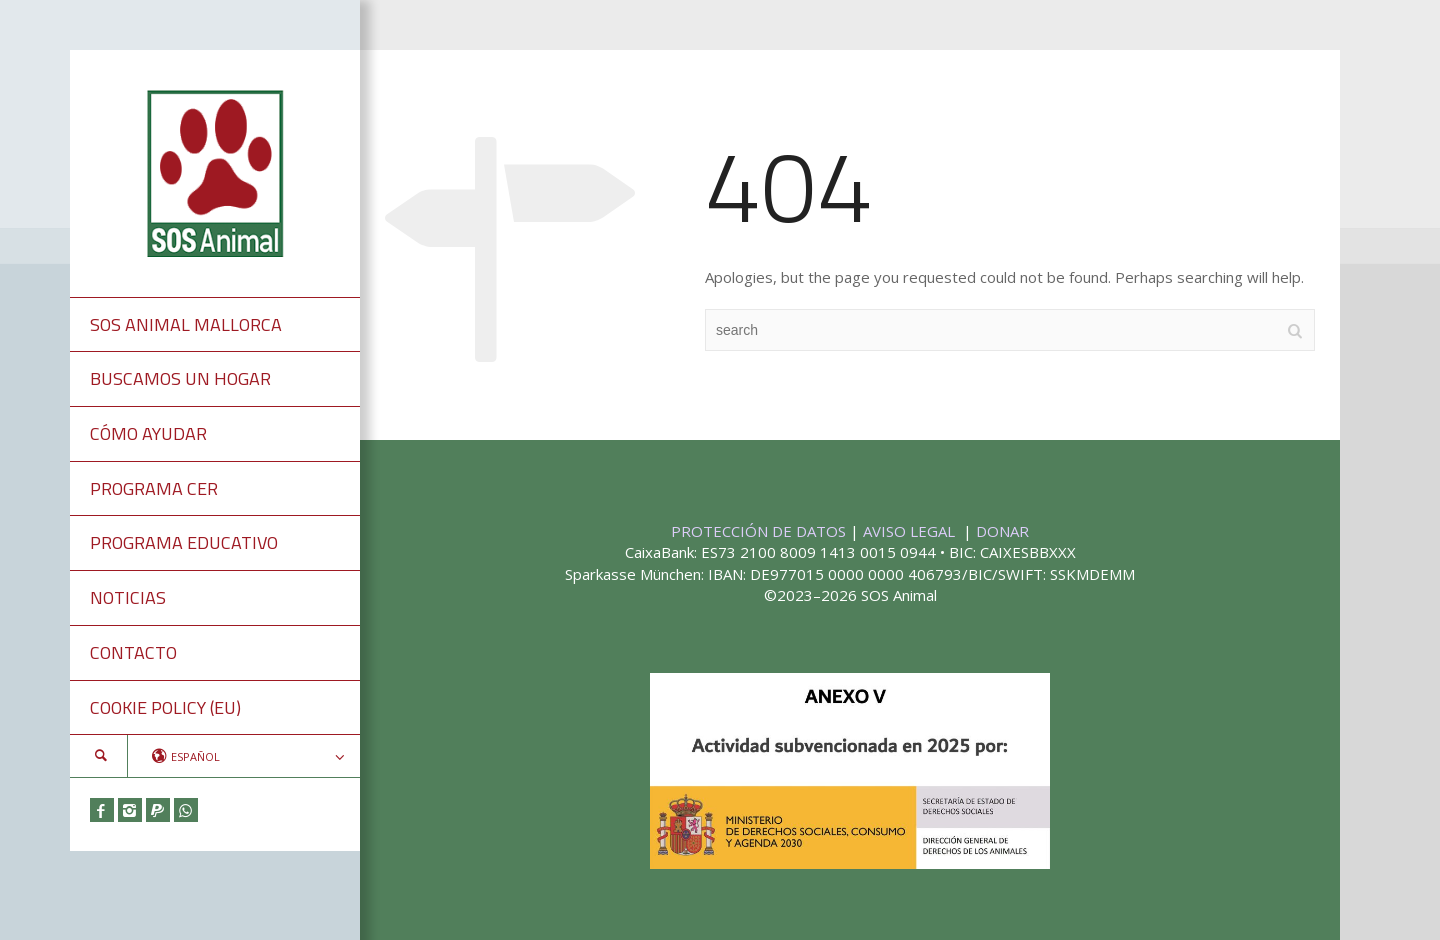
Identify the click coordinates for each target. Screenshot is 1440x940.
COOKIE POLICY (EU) (165, 707)
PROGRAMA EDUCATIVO (184, 542)
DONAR (1002, 531)
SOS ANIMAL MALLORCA (186, 324)
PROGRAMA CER (154, 488)
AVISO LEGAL (911, 531)
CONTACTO (133, 652)
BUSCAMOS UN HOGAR (180, 378)
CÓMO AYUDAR (148, 433)
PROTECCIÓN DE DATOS (760, 531)
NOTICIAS (128, 597)
